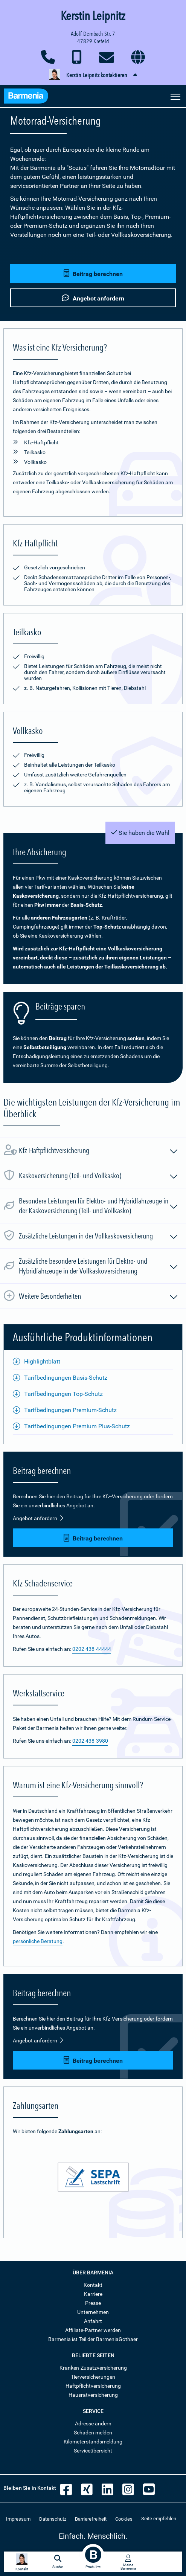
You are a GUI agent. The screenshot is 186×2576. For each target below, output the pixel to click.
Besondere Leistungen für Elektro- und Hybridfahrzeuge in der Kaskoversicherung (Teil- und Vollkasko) (98, 1205)
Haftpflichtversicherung (93, 2386)
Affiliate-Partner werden (93, 2330)
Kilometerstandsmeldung (93, 2442)
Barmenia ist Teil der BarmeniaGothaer (93, 2339)
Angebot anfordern (38, 1518)
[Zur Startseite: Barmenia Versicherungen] (26, 96)
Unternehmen (93, 2312)
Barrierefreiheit (91, 2519)
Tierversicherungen (93, 2377)
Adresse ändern (93, 2423)
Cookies (124, 2519)
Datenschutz (52, 2519)
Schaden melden (93, 2433)
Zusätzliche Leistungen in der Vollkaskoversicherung (98, 1237)
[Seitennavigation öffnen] (175, 96)
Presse (93, 2303)
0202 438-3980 (90, 1741)
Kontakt (93, 2285)
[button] (93, 75)
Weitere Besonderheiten (98, 1297)
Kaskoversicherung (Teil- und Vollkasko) (98, 1176)
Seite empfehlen (158, 2518)
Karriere (93, 2294)
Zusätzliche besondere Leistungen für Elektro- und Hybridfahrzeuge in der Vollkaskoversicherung (98, 1266)
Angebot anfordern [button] (93, 298)
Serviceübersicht (93, 2451)
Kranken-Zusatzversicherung (93, 2368)
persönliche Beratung (38, 1941)
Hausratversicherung (93, 2395)
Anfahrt (93, 2321)
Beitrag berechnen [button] (93, 274)
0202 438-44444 (91, 1649)
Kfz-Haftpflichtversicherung (98, 1151)
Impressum (18, 2519)
